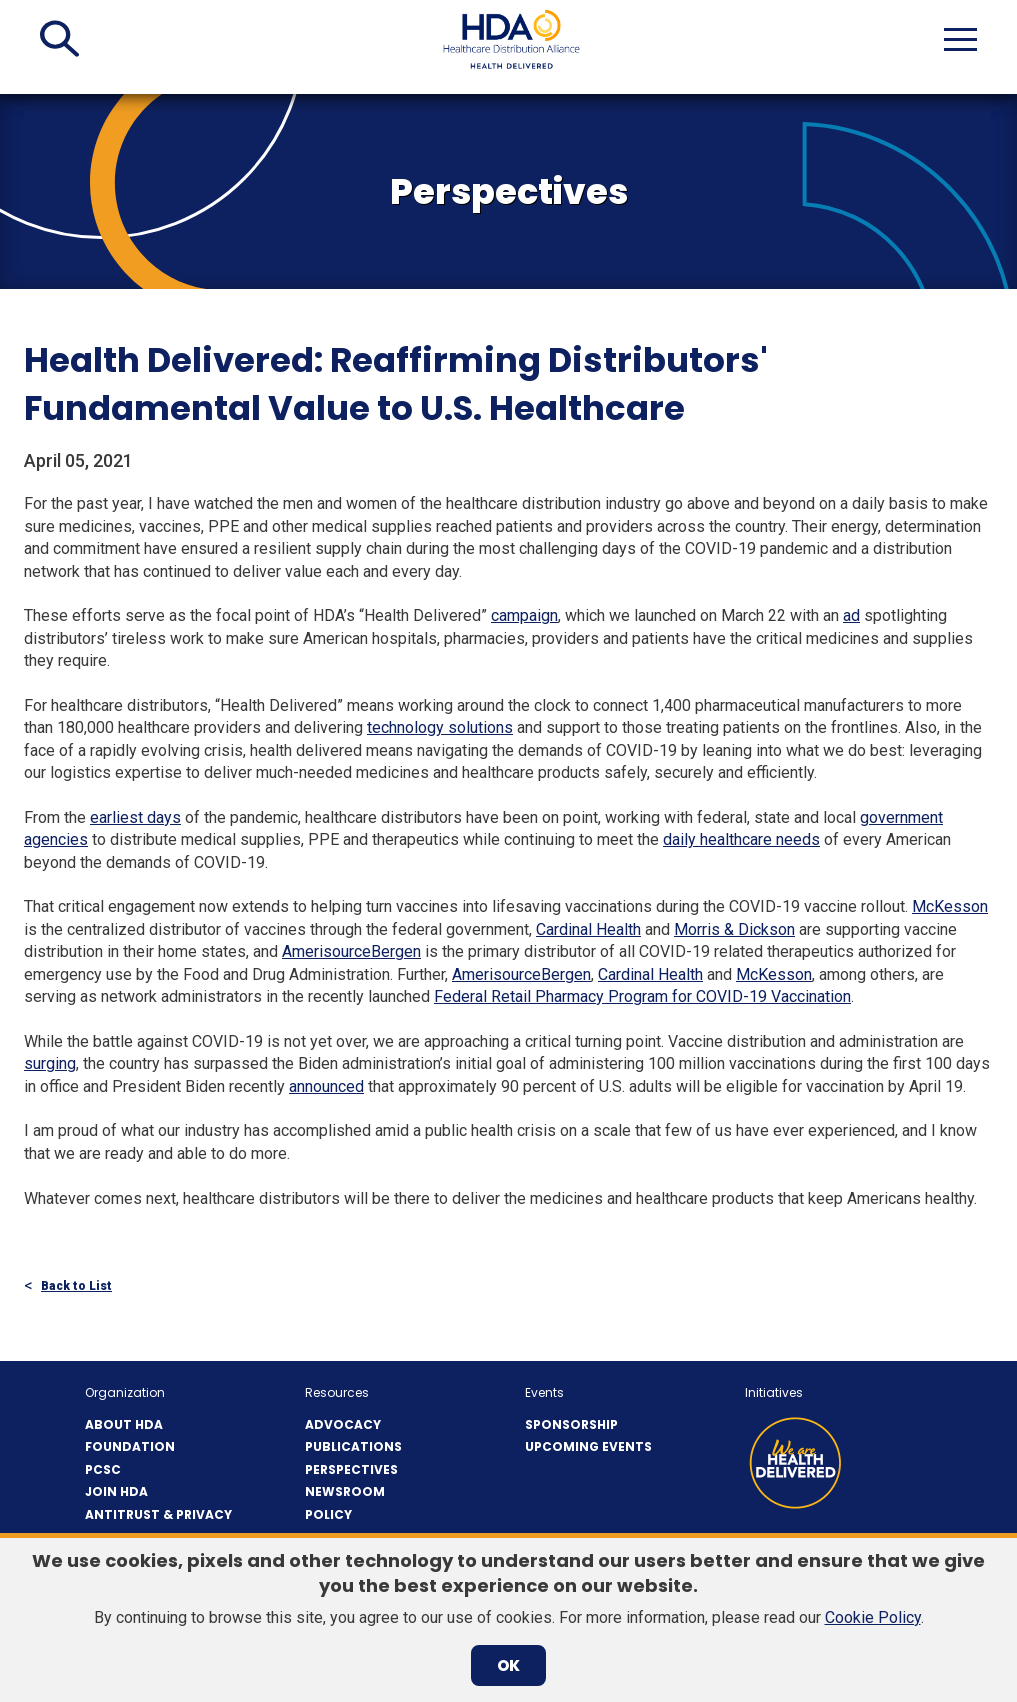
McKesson (950, 906)
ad (851, 615)
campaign (524, 615)
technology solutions (440, 727)
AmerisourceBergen (351, 951)
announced (326, 1086)
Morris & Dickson (734, 929)
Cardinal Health (588, 929)
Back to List (76, 1286)
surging (50, 1063)
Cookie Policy (873, 1617)
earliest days (135, 817)
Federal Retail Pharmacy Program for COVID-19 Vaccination (642, 996)
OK (508, 1665)
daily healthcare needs (741, 839)
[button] (59, 39)
